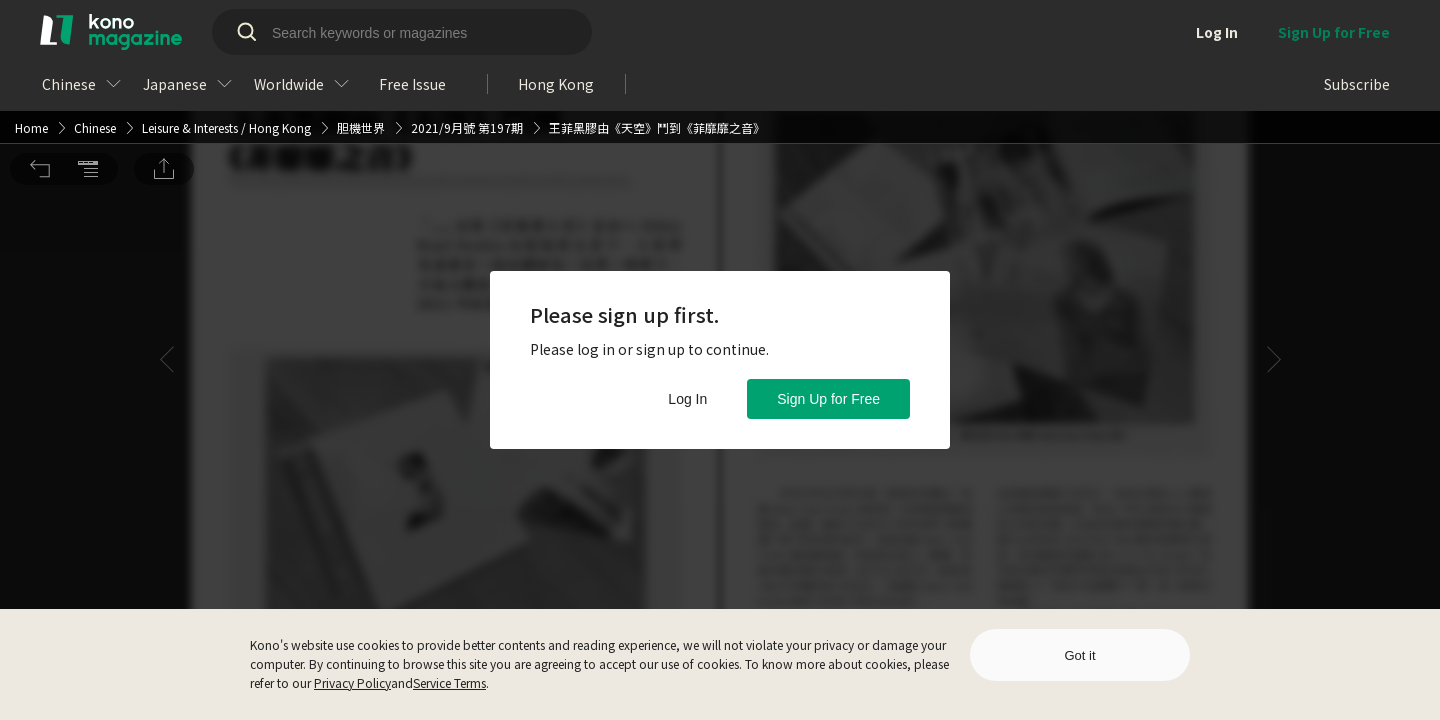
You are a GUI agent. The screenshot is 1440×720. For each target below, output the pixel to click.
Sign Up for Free (828, 399)
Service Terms (449, 682)
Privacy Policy (352, 682)
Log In (687, 399)
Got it (1079, 655)
